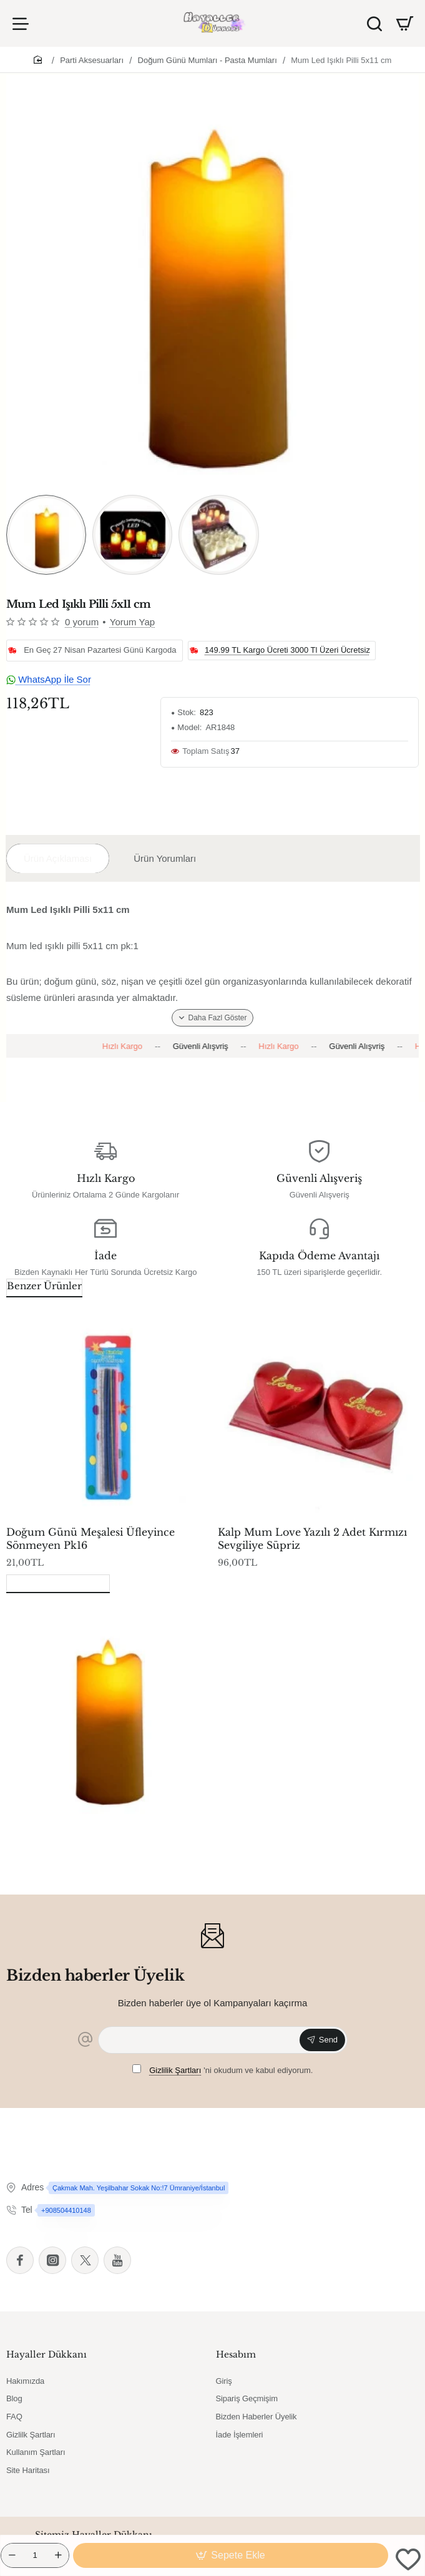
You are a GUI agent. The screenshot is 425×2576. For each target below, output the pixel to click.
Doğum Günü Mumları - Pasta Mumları (207, 60)
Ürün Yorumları (165, 858)
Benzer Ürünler (44, 1286)
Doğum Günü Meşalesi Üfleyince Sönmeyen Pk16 (90, 1538)
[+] (58, 2555)
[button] (230, 2555)
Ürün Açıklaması (58, 858)
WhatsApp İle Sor (48, 679)
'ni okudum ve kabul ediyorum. (222, 2070)
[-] (11, 2555)
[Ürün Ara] (374, 23)
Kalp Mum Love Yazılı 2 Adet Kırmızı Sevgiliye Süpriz (312, 1538)
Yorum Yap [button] (132, 622)
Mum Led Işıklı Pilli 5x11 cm (341, 60)
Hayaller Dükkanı (46, 2354)
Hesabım (236, 2354)
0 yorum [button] (82, 622)
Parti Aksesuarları (92, 60)
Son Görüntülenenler (58, 1582)
